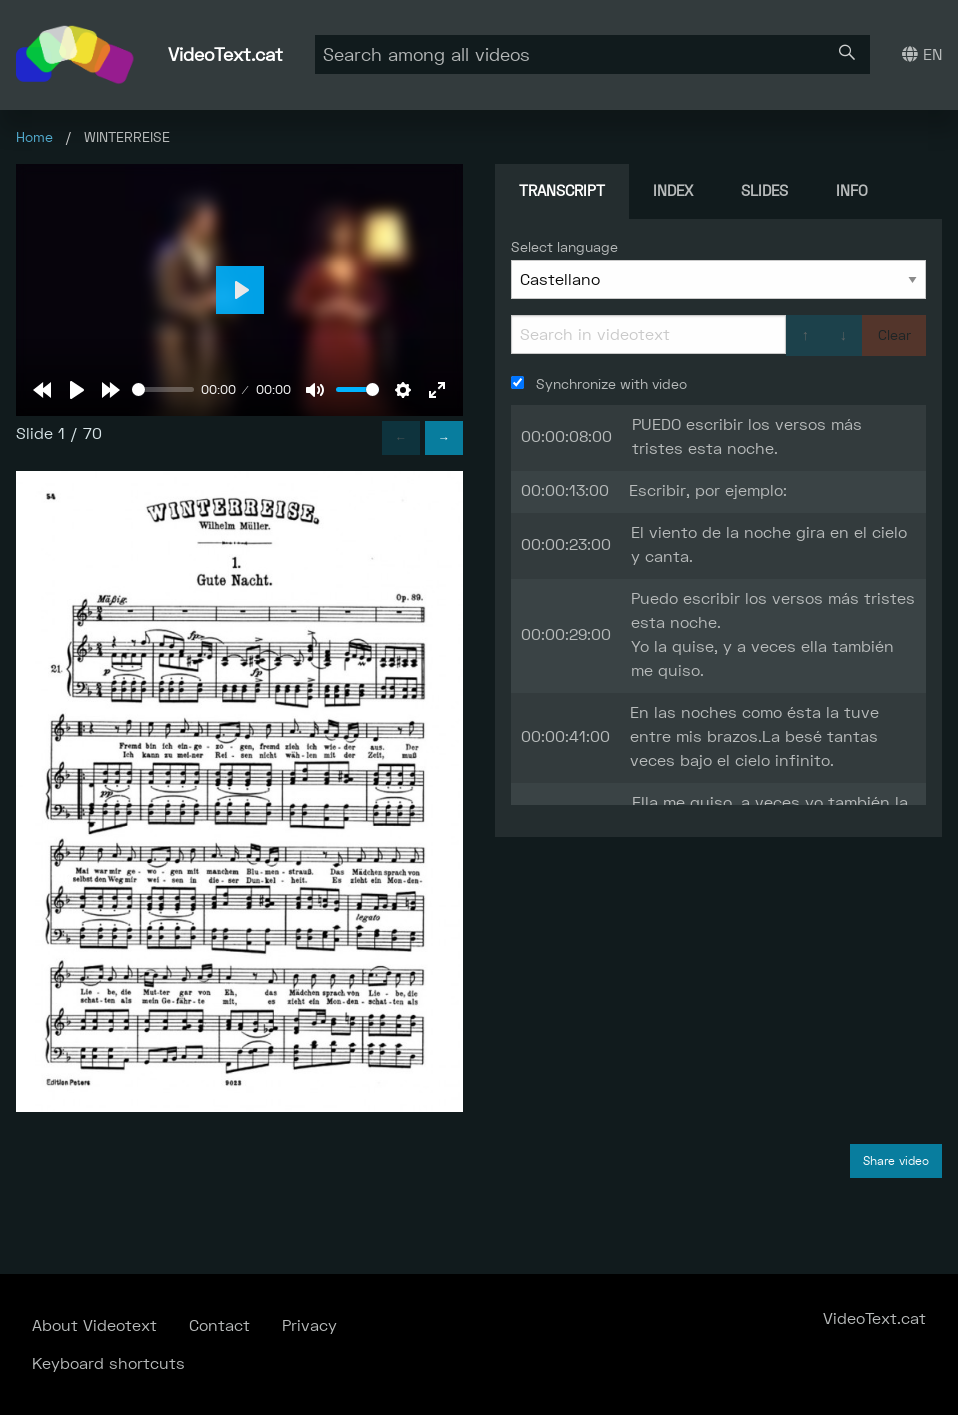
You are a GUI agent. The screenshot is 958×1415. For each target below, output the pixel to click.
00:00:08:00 (566, 436)
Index (673, 190)
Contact (219, 1325)
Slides (764, 190)
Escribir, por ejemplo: (708, 490)
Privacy (309, 1325)
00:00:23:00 (566, 544)
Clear (894, 335)
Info (852, 190)
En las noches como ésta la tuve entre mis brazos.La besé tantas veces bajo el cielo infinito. (754, 736)
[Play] (77, 390)
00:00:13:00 (565, 490)
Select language (564, 247)
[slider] (163, 389)
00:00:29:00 (566, 634)
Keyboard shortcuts (108, 1363)
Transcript (562, 190)
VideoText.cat (225, 54)
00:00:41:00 (565, 736)
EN (922, 54)
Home (34, 137)
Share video (896, 1161)
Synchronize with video (599, 384)
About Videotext (94, 1325)
